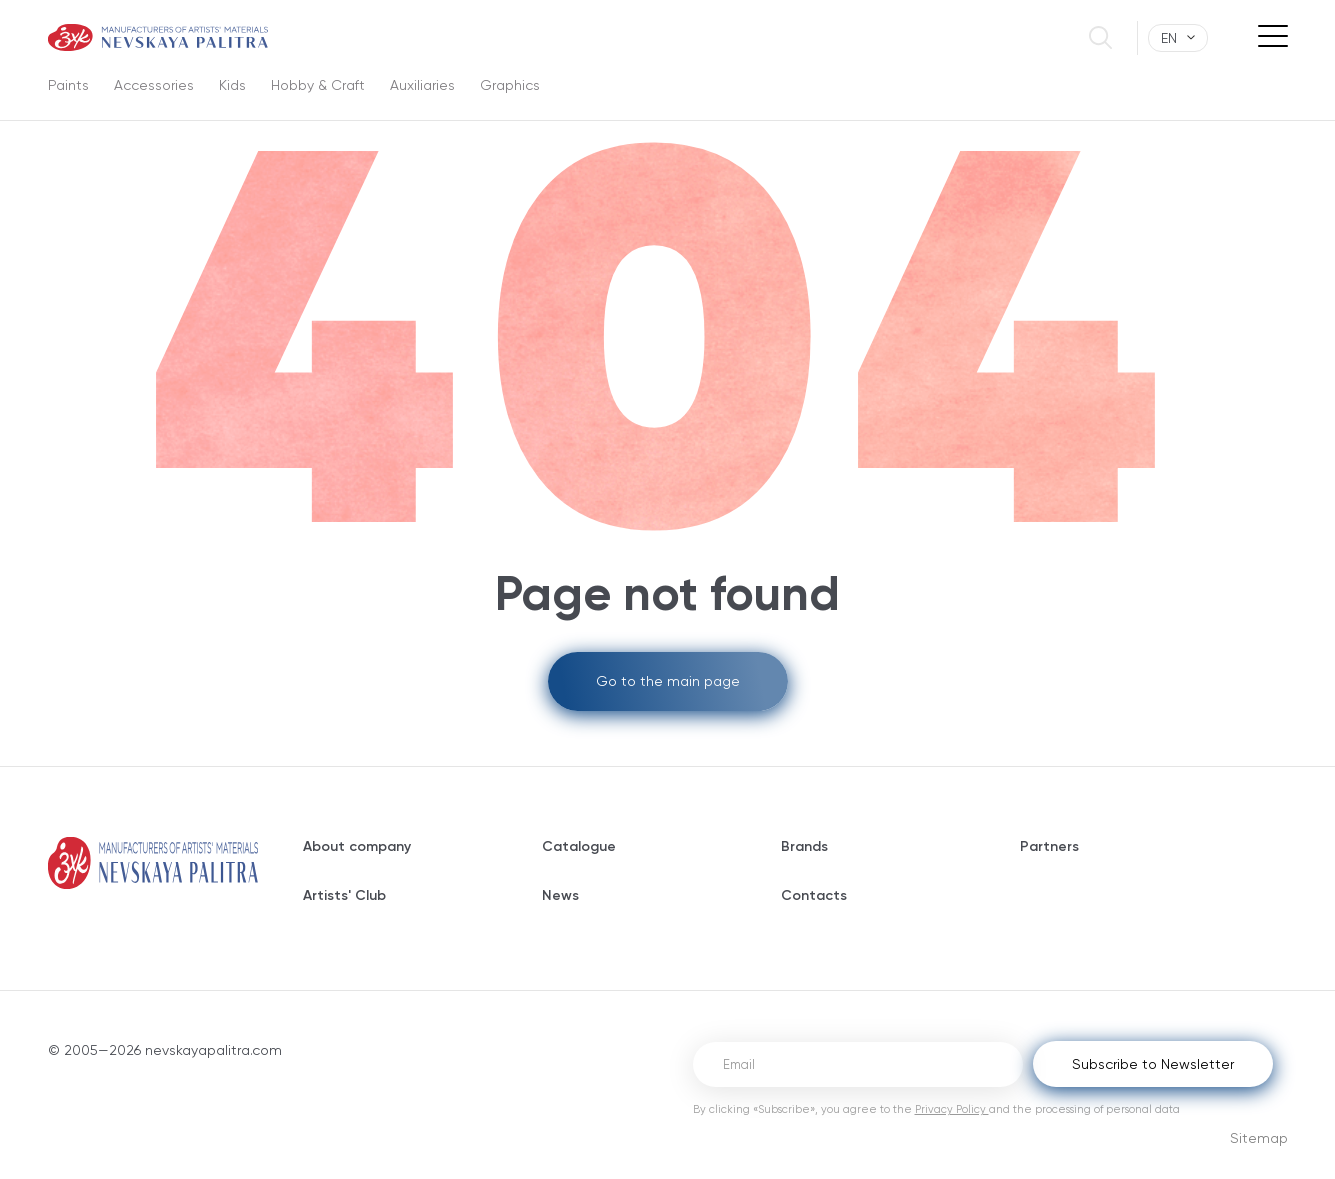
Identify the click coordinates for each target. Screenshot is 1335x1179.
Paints (68, 85)
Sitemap (1259, 1138)
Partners (1049, 846)
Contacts (814, 895)
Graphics (510, 85)
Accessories (154, 85)
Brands (804, 846)
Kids (232, 85)
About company (357, 846)
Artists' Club (344, 895)
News (560, 895)
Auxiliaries (422, 85)
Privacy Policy (952, 1109)
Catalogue (579, 846)
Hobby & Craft (318, 85)
